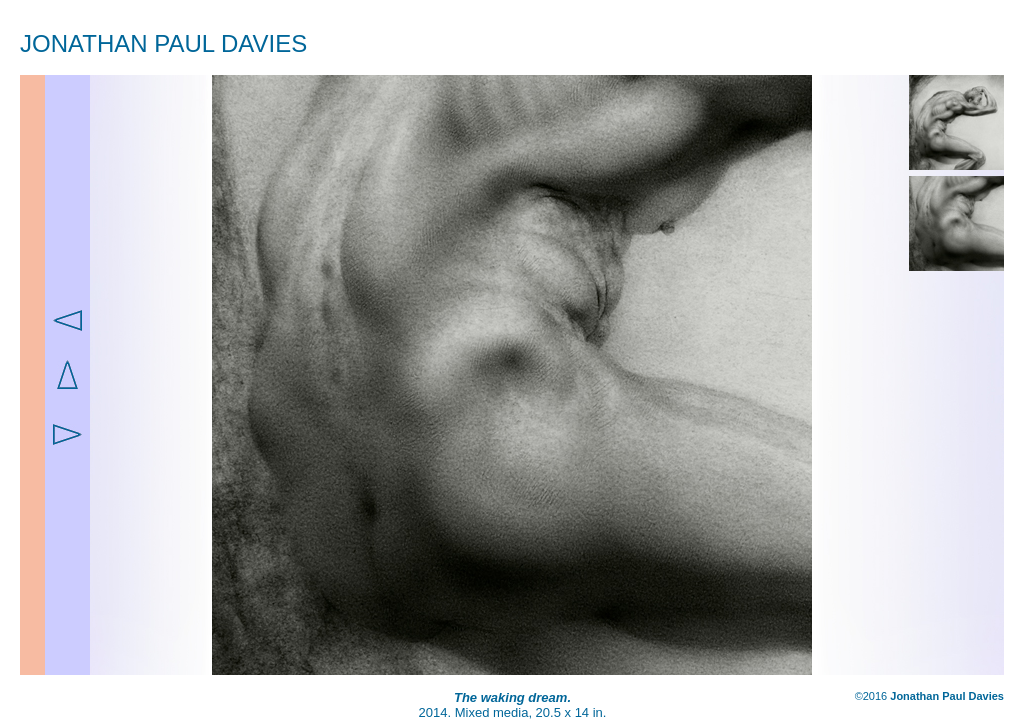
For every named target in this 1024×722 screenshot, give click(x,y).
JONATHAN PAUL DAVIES (163, 43)
